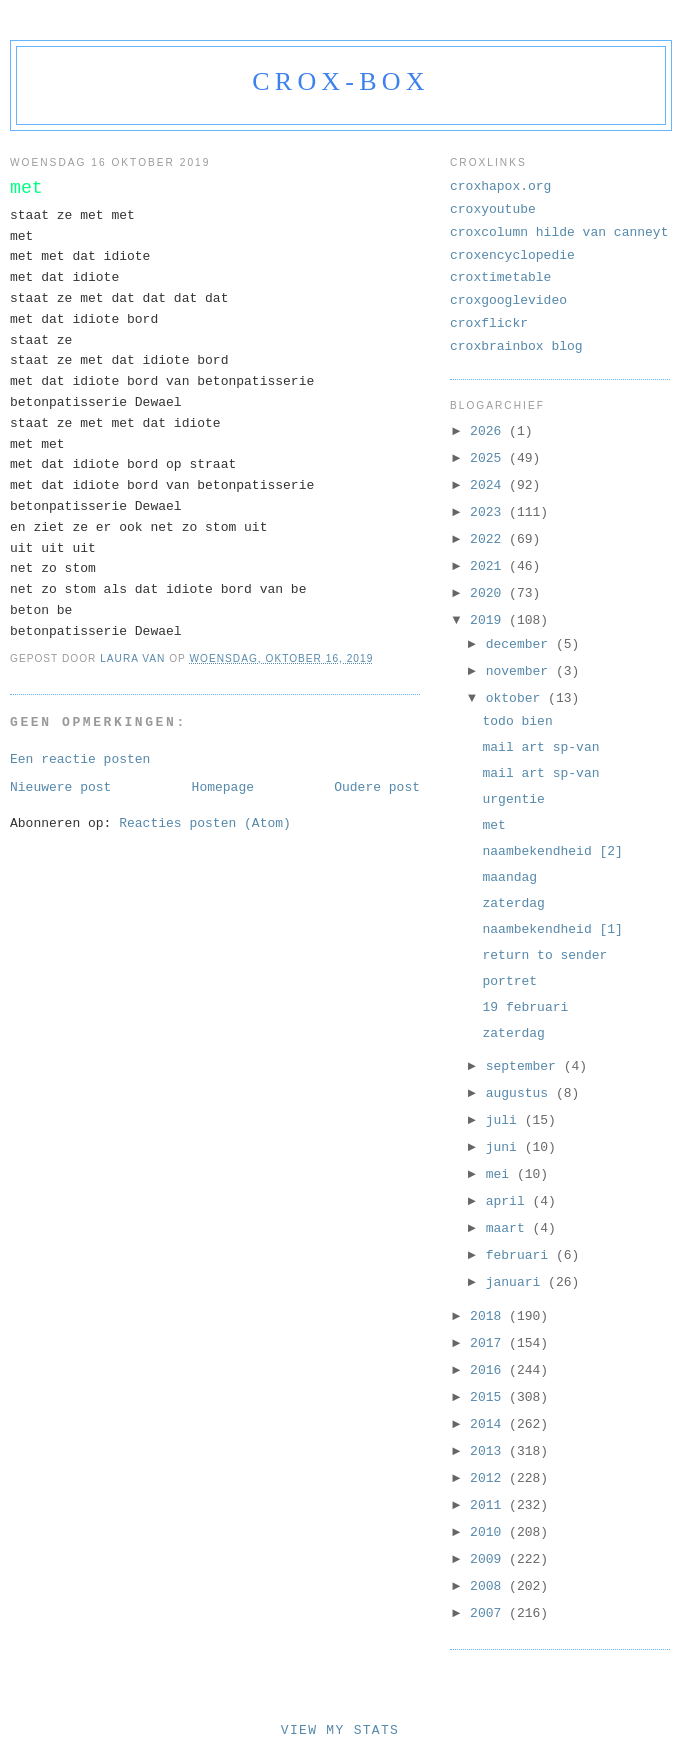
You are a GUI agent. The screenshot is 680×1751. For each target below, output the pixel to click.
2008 (489, 1586)
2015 (489, 1397)
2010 (489, 1532)
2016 (489, 1370)
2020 (489, 593)
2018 (489, 1316)
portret (509, 981)
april (509, 1201)
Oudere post (377, 787)
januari (517, 1282)
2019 (489, 620)
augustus (521, 1093)
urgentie (513, 799)
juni (505, 1147)
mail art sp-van (540, 747)
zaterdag (513, 903)
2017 (489, 1343)
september (525, 1066)
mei (501, 1174)
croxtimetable (500, 277)
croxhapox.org (500, 186)
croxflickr (489, 323)
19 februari (525, 1007)
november (521, 671)
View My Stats (340, 1730)
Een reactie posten (80, 759)
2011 (489, 1505)
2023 (489, 512)
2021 (489, 566)
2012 (489, 1478)
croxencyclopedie (512, 255)
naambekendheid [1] (552, 929)
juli (505, 1120)
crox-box (340, 81)
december (521, 644)
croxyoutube (493, 209)
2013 (489, 1451)
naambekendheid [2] (552, 851)
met (493, 825)
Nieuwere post (60, 787)
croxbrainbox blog (516, 346)
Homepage (223, 787)
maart (509, 1228)
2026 (489, 431)
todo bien (517, 721)
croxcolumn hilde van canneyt (559, 232)
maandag (509, 877)
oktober (517, 698)
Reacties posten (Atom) (205, 823)
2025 (489, 458)
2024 (489, 485)
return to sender (544, 955)
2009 (489, 1559)
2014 (489, 1424)
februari (521, 1255)
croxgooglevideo (508, 300)
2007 (489, 1613)
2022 (489, 539)
